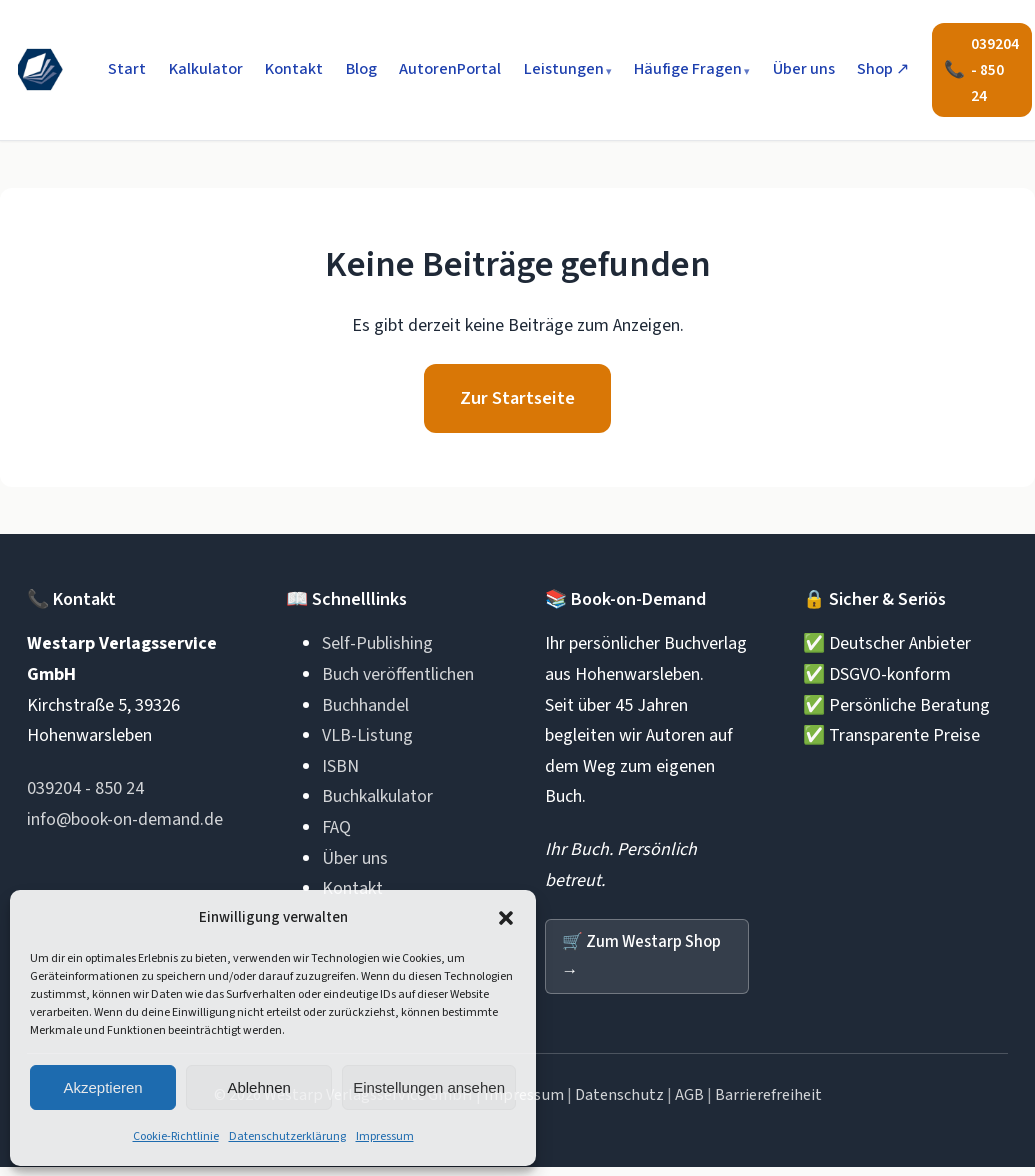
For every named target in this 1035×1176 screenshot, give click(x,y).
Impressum (385, 1136)
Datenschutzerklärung (287, 1136)
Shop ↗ (883, 69)
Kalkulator (206, 69)
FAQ (336, 833)
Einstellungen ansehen (429, 1087)
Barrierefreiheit (768, 1103)
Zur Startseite (518, 401)
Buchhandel (365, 710)
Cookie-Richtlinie (176, 1136)
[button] (506, 918)
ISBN (340, 771)
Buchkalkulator (377, 802)
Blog (361, 69)
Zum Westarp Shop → (647, 964)
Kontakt (294, 69)
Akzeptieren (102, 1087)
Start (127, 69)
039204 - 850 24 (85, 794)
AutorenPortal (450, 69)
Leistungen (564, 69)
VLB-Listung (367, 741)
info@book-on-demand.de (125, 824)
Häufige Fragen (688, 69)
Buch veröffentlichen (398, 680)
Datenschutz (619, 1103)
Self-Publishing (377, 649)
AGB (689, 1103)
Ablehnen (258, 1087)
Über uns (804, 69)
